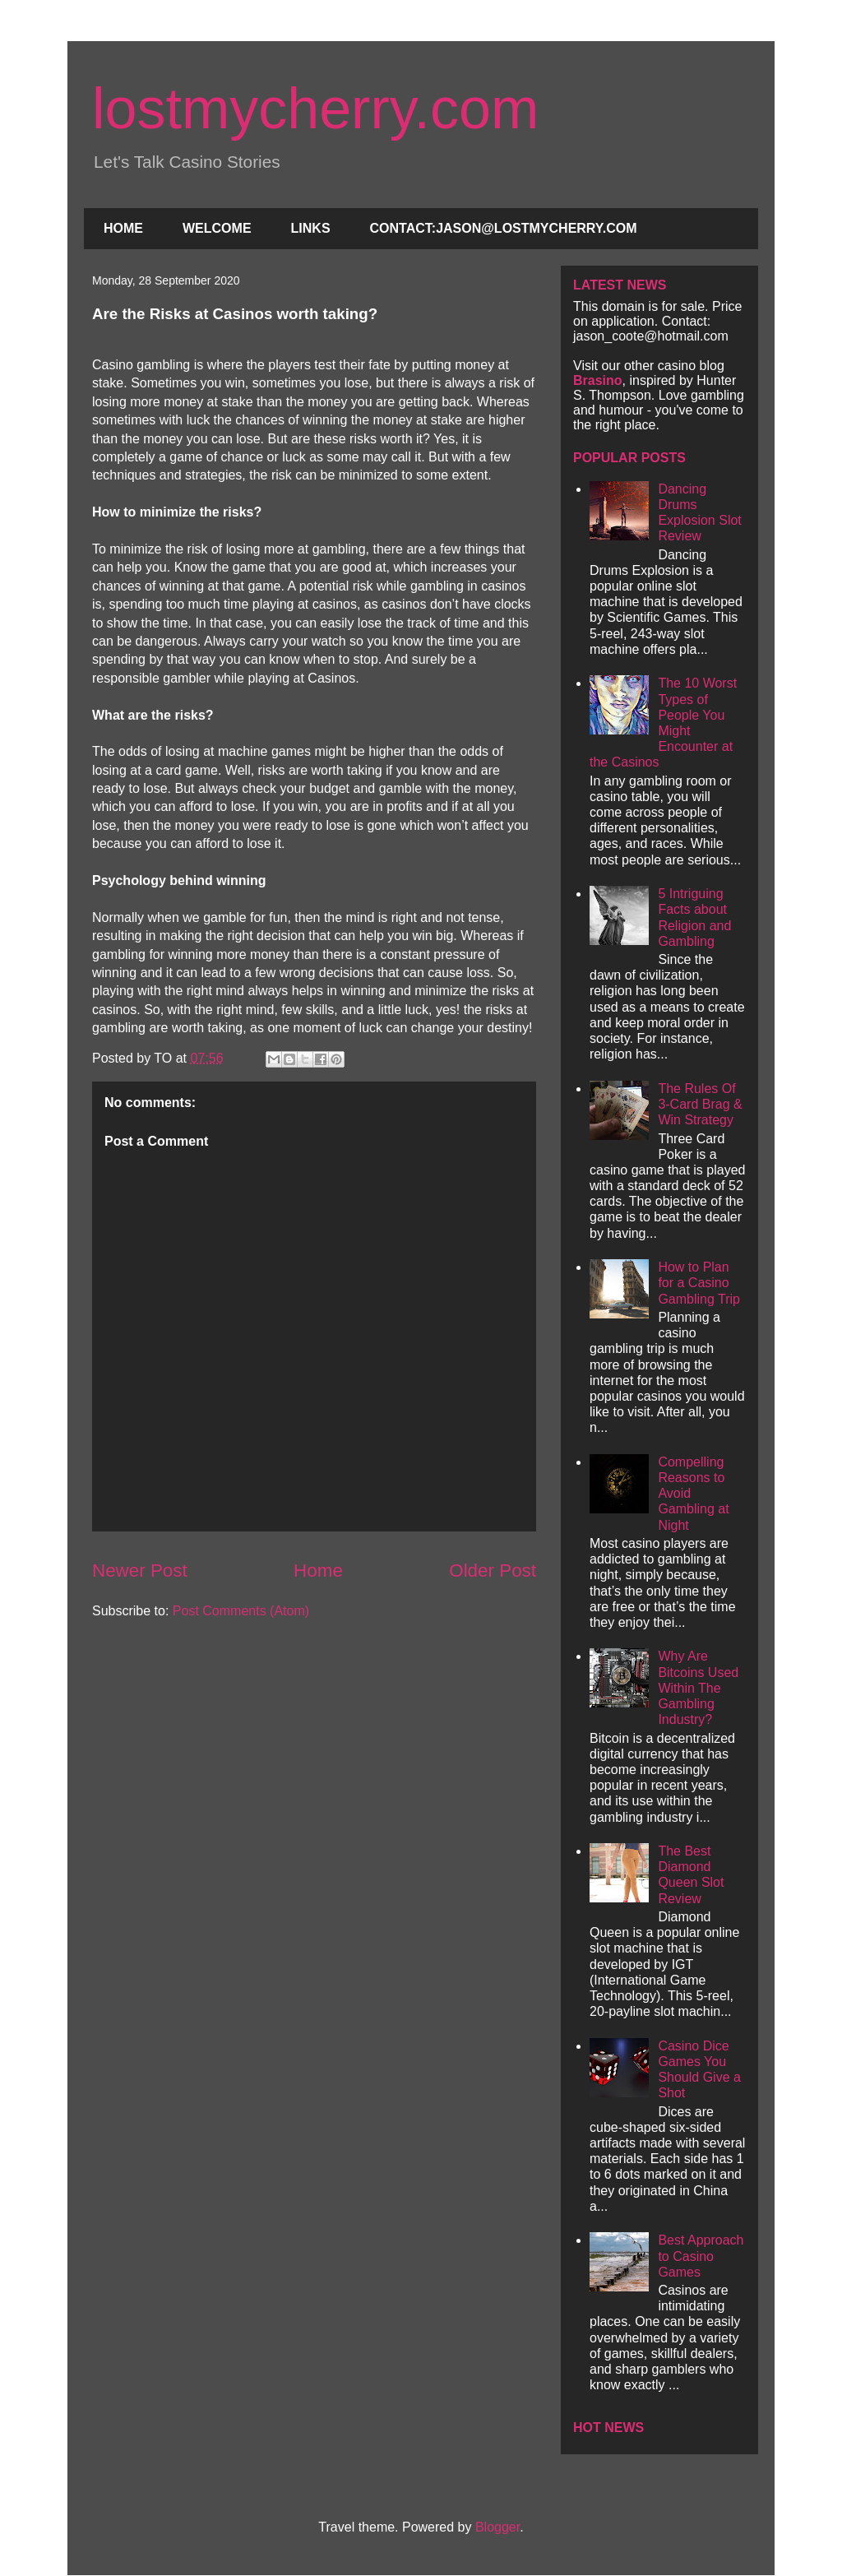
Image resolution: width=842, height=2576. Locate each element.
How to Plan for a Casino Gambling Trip (699, 1282)
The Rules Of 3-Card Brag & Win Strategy (700, 1104)
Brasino (597, 380)
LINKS (311, 228)
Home (318, 1570)
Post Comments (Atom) (241, 1611)
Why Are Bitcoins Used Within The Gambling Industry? (698, 1687)
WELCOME (217, 228)
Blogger (497, 2527)
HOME (123, 228)
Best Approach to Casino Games (700, 2255)
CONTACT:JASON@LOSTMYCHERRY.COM (503, 228)
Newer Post (139, 1570)
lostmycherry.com (315, 108)
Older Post (492, 1570)
